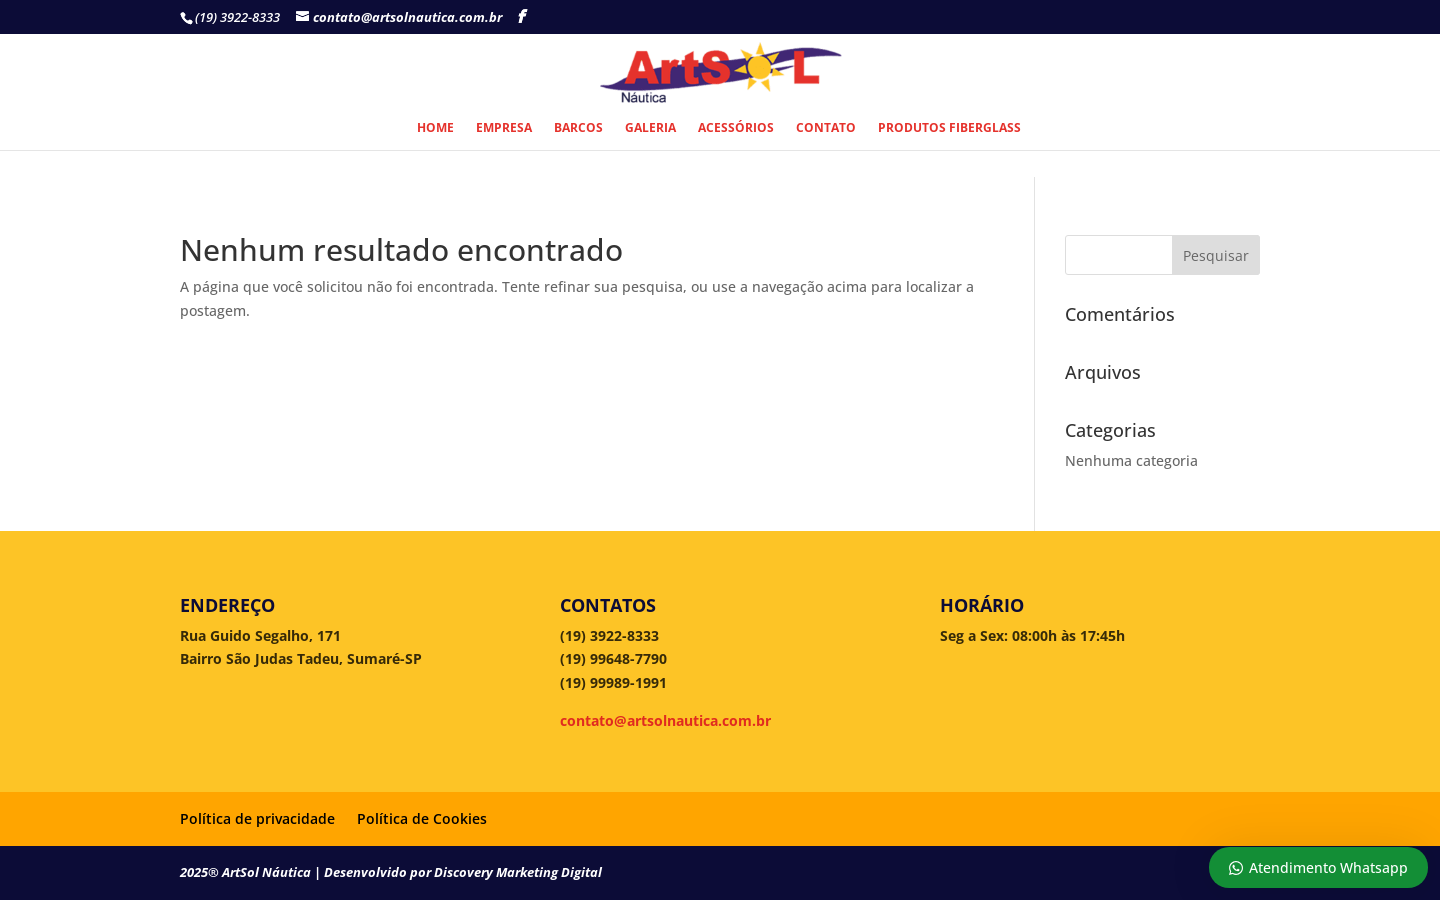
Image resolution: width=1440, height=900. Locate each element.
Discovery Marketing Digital (518, 872)
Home (435, 128)
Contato (826, 128)
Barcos (578, 128)
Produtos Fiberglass (949, 128)
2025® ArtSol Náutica (247, 872)
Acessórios (736, 128)
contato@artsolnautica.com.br (665, 720)
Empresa (504, 128)
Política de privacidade (257, 818)
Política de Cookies (422, 818)
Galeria (650, 128)
